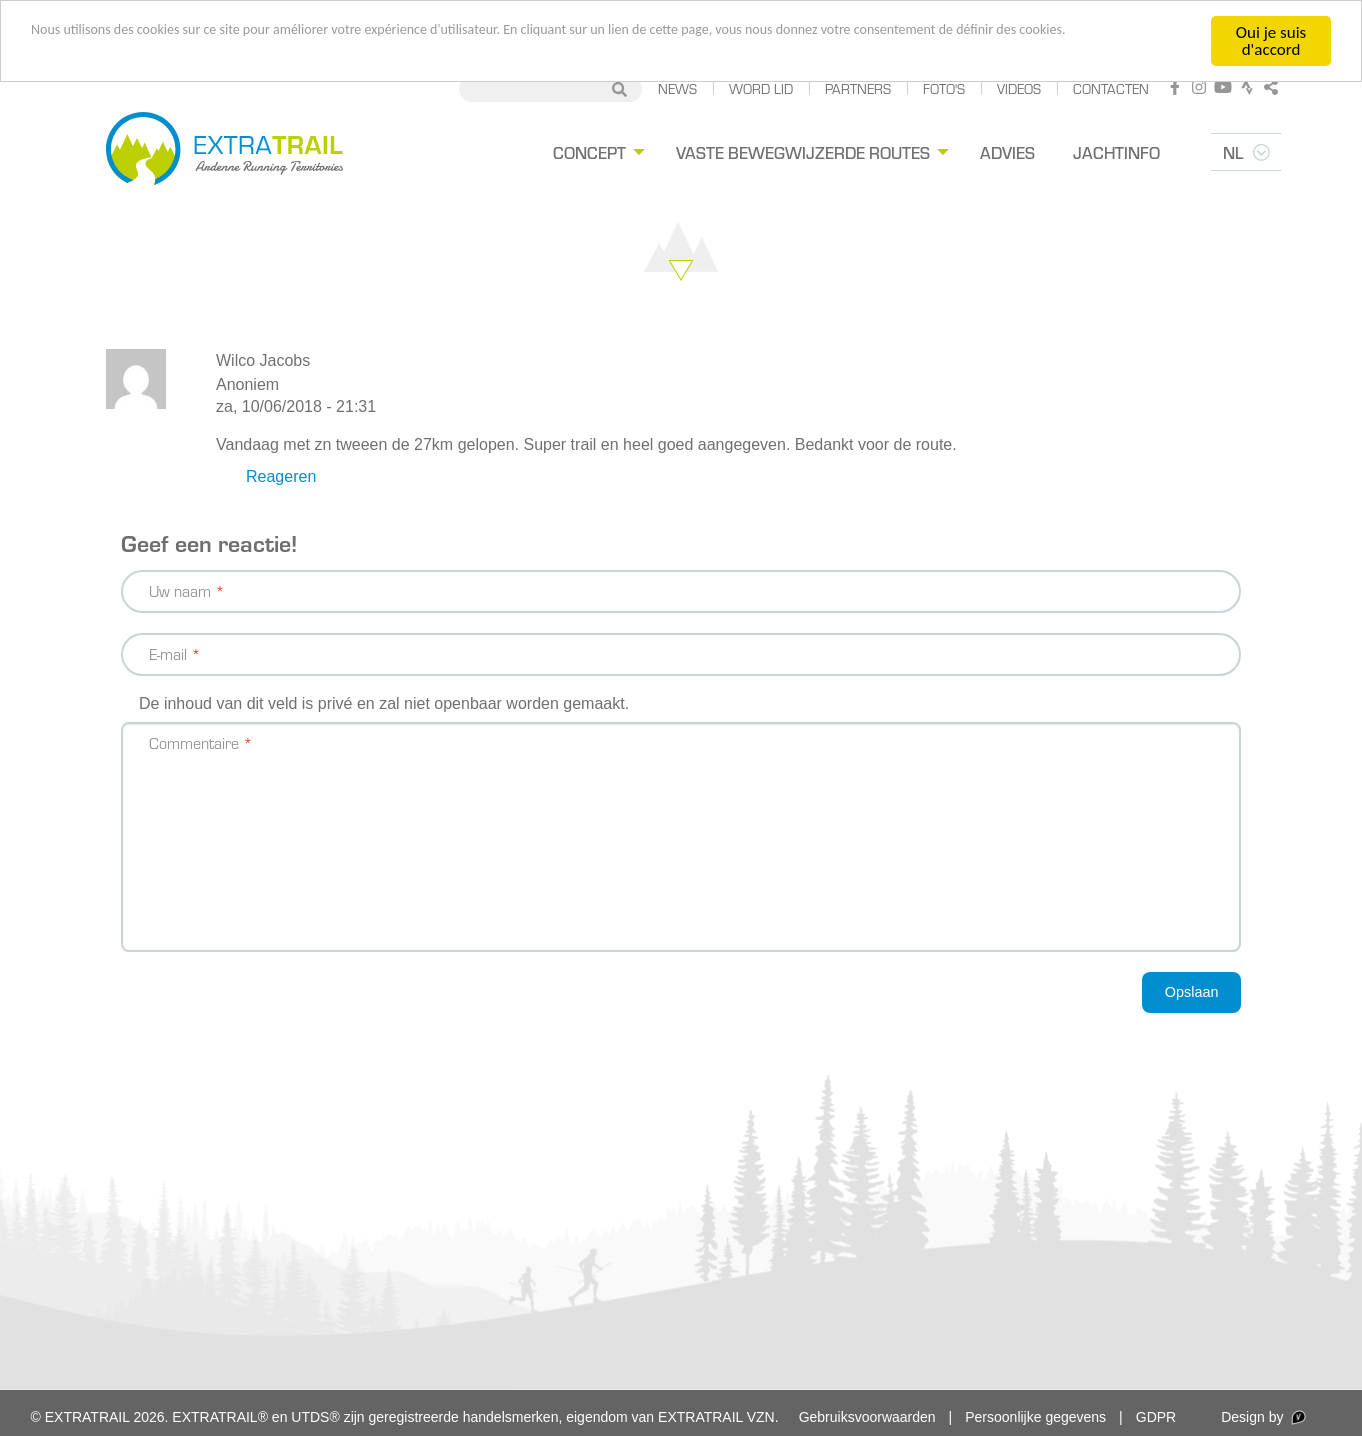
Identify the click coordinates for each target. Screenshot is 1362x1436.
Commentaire (194, 742)
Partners (858, 88)
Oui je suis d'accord (1271, 41)
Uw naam (180, 590)
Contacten (1111, 88)
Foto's (944, 88)
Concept (589, 152)
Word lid (761, 88)
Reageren (281, 476)
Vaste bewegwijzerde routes (803, 152)
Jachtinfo (1116, 152)
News (677, 88)
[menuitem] (596, 152)
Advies (1007, 152)
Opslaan (1192, 992)
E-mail (168, 653)
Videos (1019, 88)
